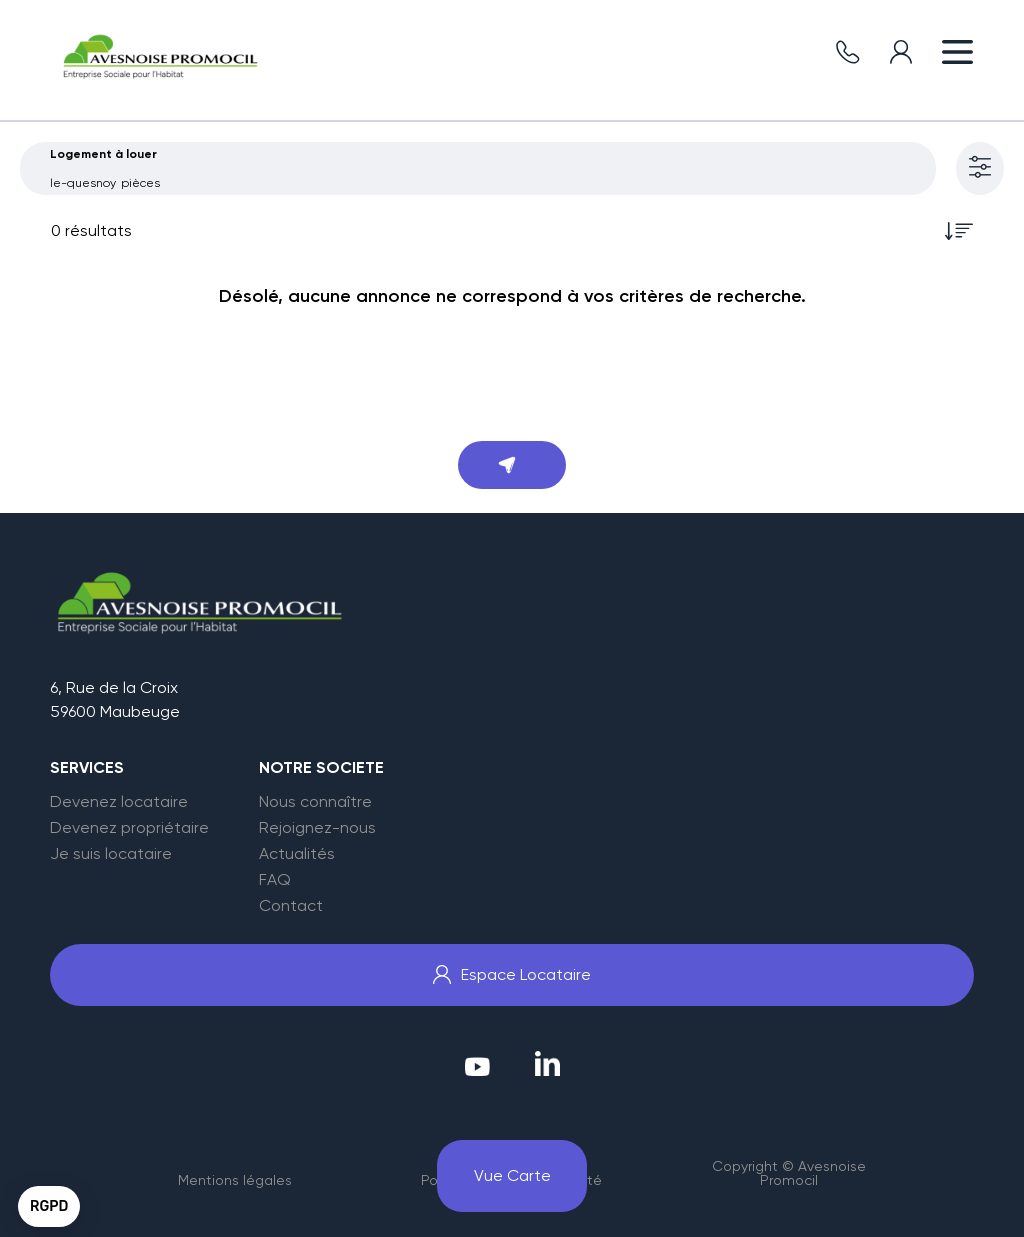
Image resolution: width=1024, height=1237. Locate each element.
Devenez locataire (119, 802)
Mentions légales (235, 1180)
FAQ (275, 880)
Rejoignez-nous (317, 828)
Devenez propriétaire (129, 828)
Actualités (297, 854)
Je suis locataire (111, 854)
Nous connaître (315, 802)
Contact (291, 906)
